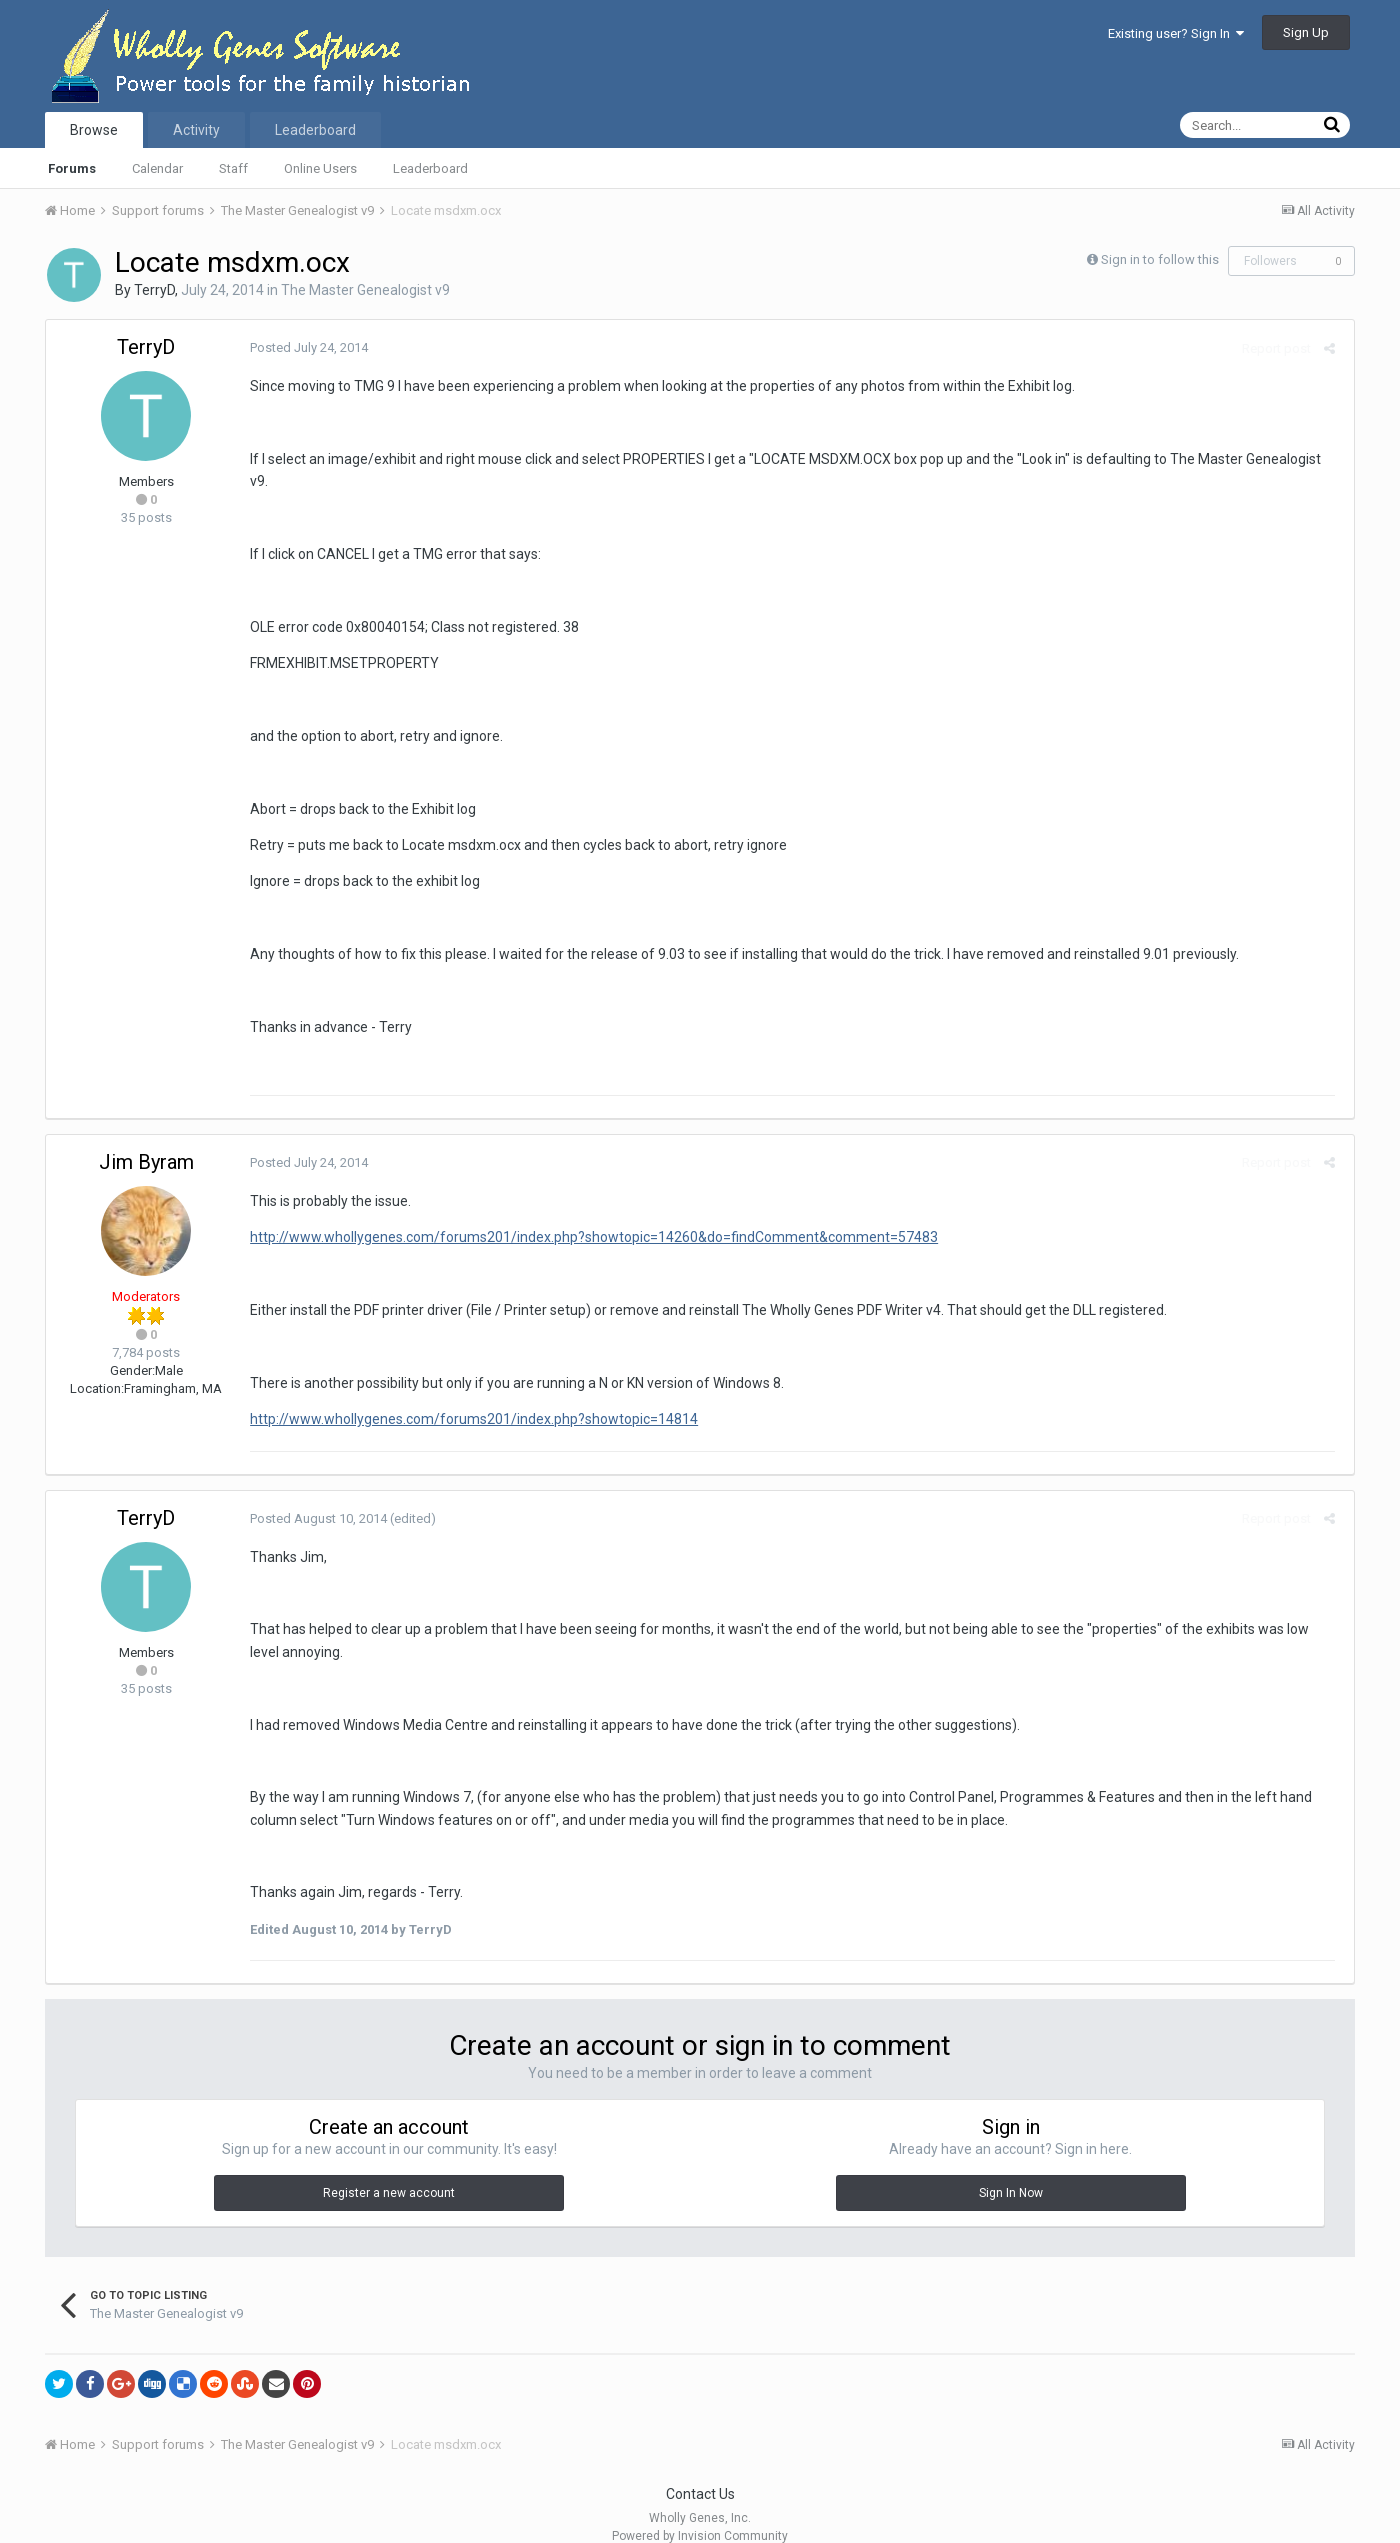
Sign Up (1306, 32)
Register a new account (389, 2170)
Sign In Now (1011, 2170)
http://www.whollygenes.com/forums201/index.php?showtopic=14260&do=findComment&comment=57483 (590, 1215)
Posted (305, 347)
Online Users (320, 168)
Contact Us (700, 2472)
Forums (72, 168)
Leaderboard (430, 168)
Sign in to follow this (1160, 259)
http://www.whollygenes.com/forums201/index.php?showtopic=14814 (470, 1397)
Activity (196, 130)
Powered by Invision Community (700, 2514)
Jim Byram (146, 1139)
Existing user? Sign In (1176, 33)
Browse (94, 130)
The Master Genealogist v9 (365, 290)
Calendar (157, 168)
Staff (233, 168)
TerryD (154, 290)
